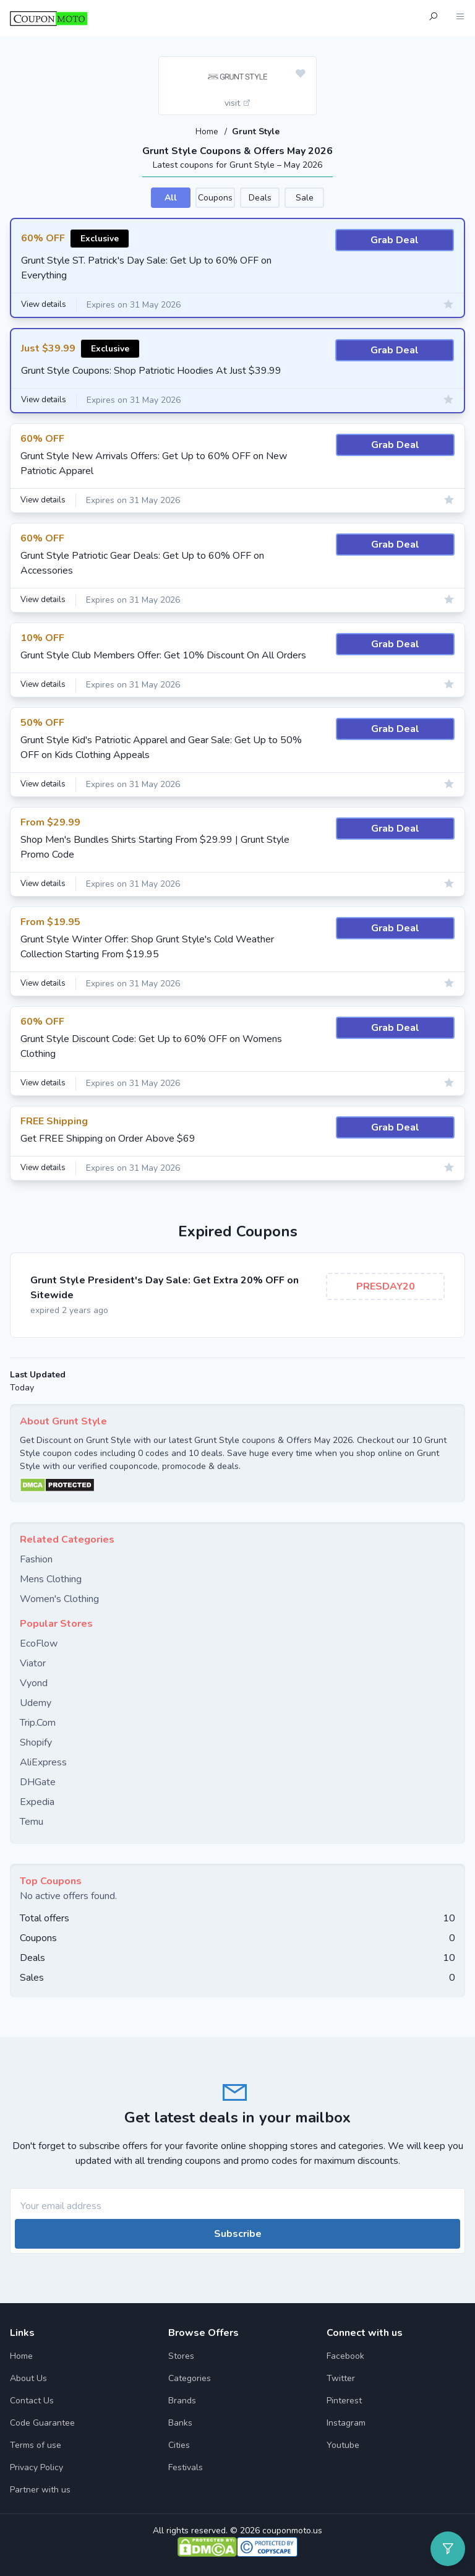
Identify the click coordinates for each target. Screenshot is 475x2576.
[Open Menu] (460, 18)
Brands (182, 2400)
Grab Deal (394, 239)
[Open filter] (447, 2548)
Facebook (345, 2355)
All (171, 197)
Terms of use (35, 2444)
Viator (33, 1662)
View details (46, 305)
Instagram (346, 2422)
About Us (28, 2378)
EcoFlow (39, 1643)
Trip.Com (38, 1722)
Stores (181, 2355)
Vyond (34, 1682)
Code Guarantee (42, 2422)
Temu (31, 1821)
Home (207, 131)
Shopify (36, 1742)
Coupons (215, 197)
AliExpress (43, 1761)
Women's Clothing (59, 1598)
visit (238, 103)
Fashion (36, 1559)
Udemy (35, 1702)
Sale (305, 197)
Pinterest (344, 2400)
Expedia (37, 1801)
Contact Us (32, 2400)
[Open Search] (433, 18)
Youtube (343, 2444)
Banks (180, 2422)
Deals (260, 197)
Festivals (185, 2467)
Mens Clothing (51, 1578)
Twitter (341, 2378)
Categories (189, 2378)
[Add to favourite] (300, 74)
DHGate (38, 1781)
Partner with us (40, 2489)
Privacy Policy (36, 2467)
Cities (179, 2444)
